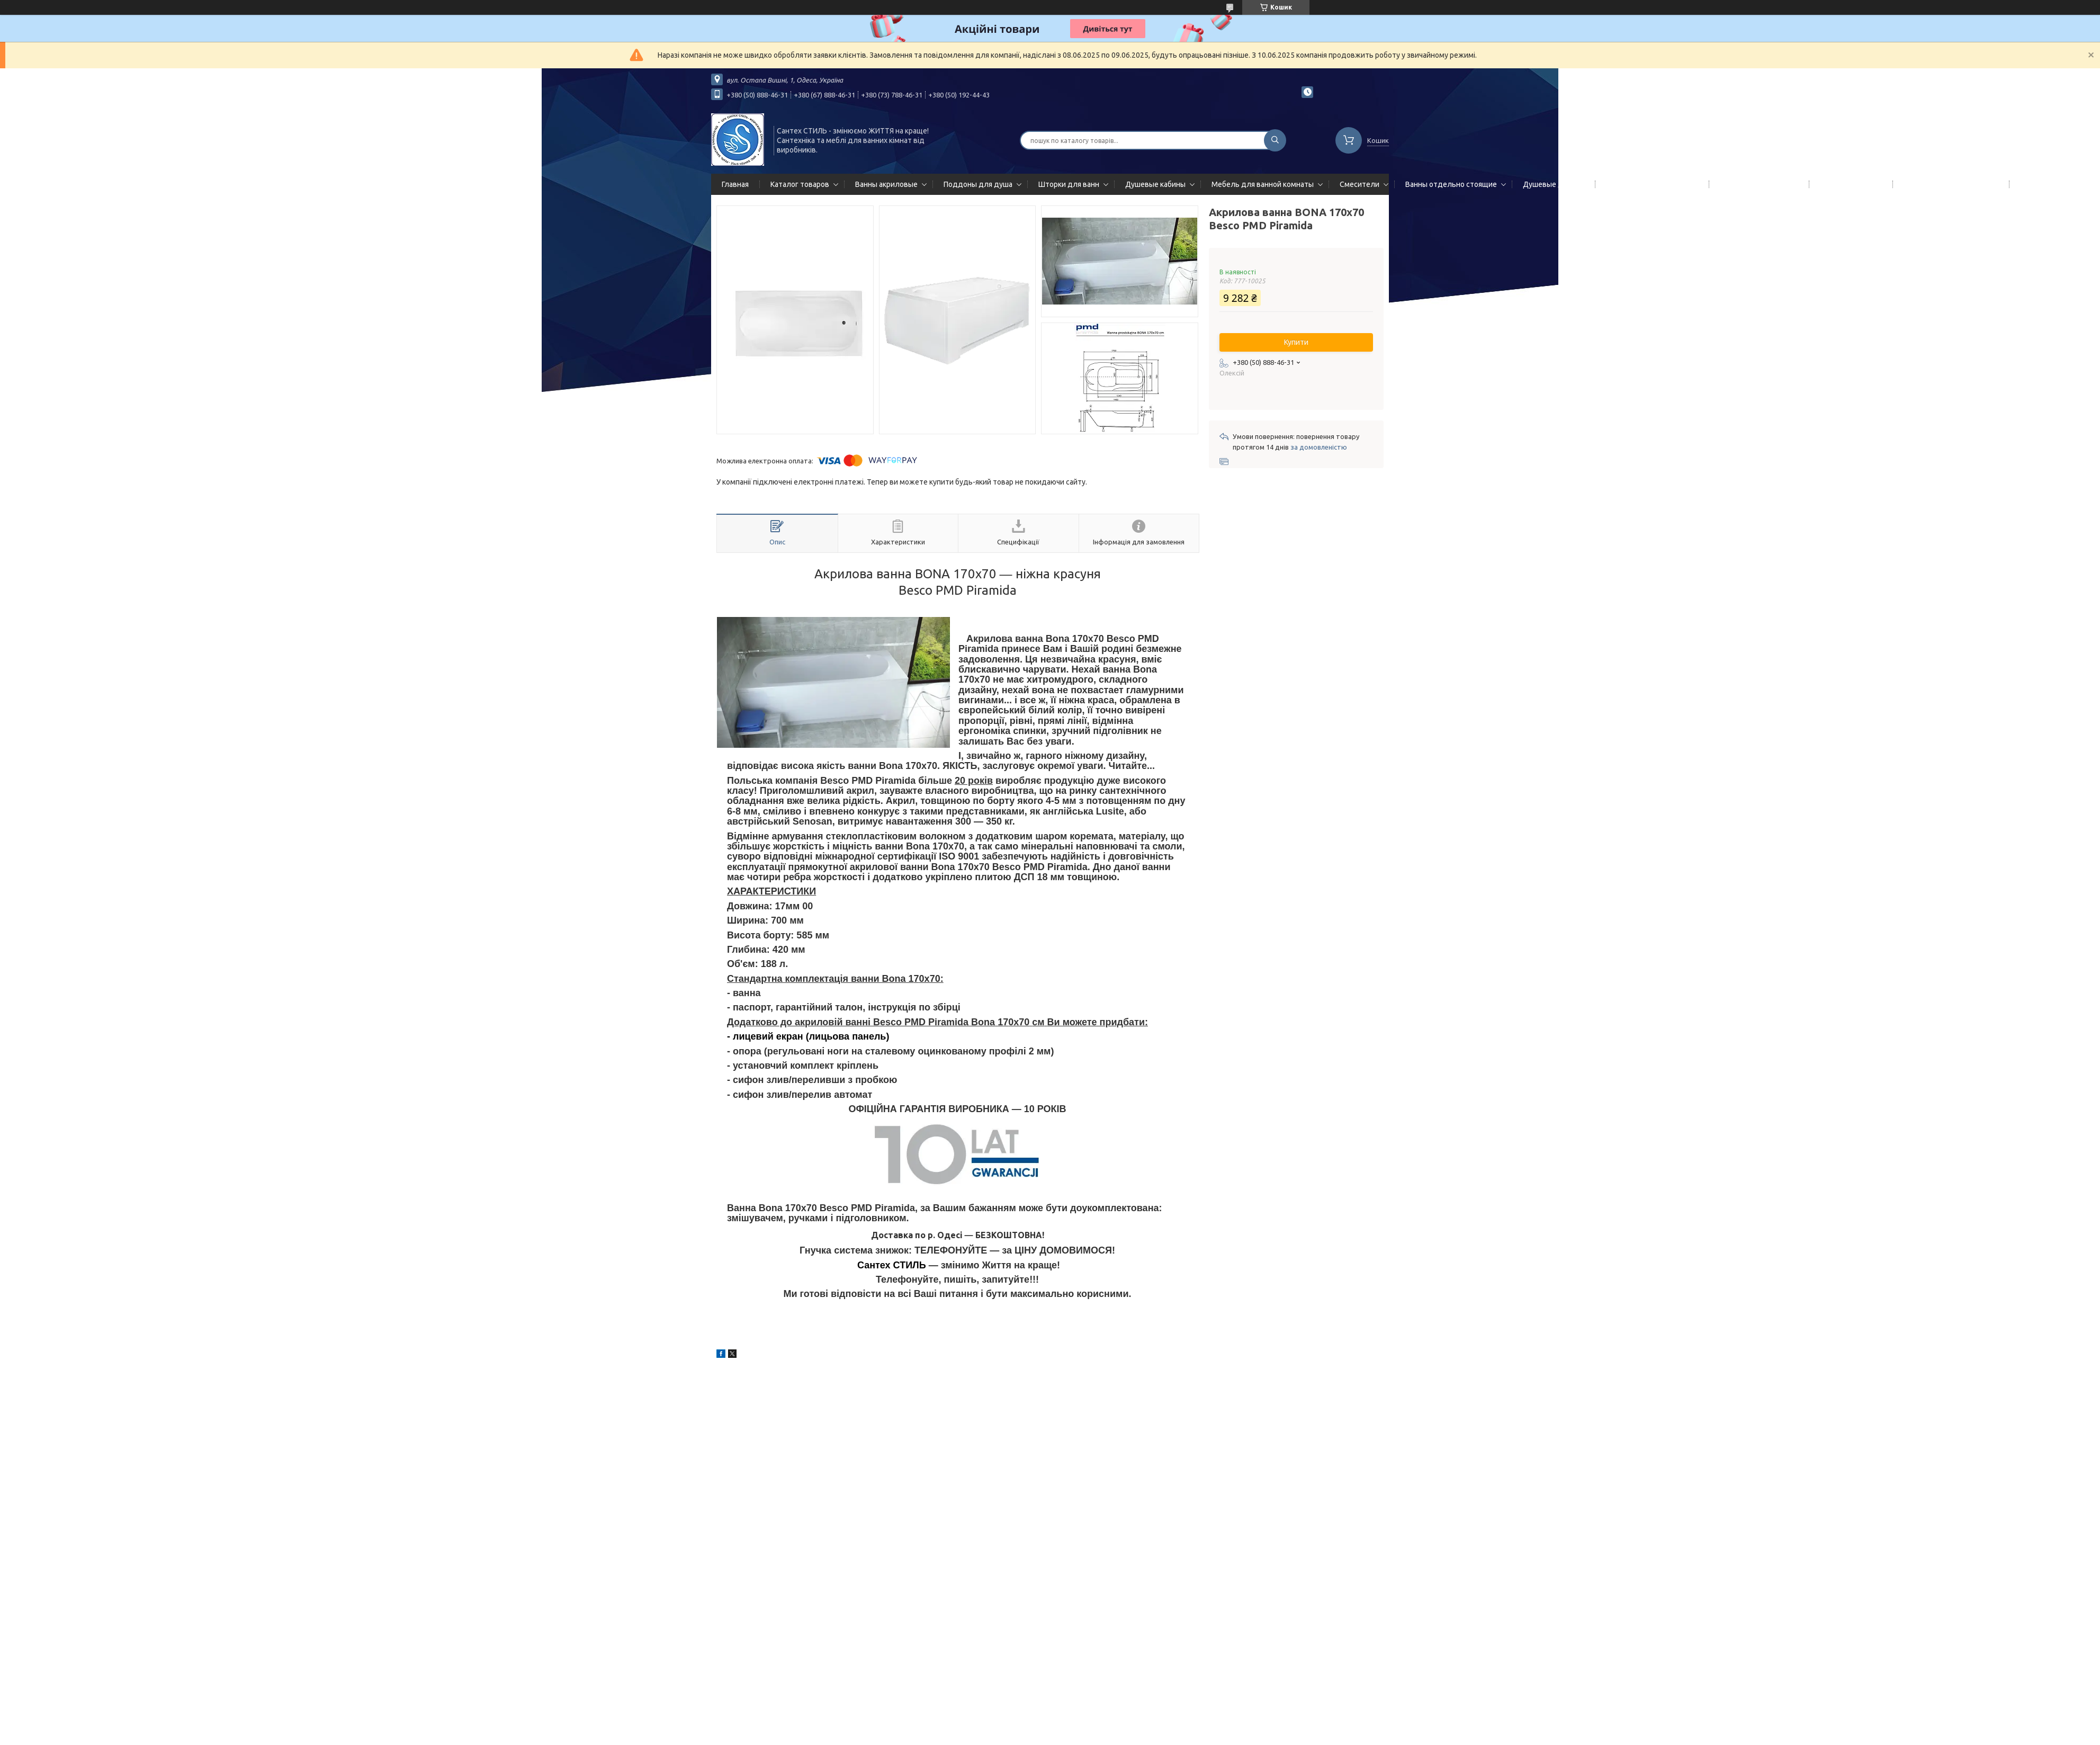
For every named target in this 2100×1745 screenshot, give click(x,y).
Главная (735, 184)
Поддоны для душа (978, 184)
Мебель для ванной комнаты (1262, 184)
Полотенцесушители (1757, 184)
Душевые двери (1551, 184)
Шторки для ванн (1068, 184)
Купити (1296, 342)
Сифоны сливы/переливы (1949, 184)
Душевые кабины (1155, 184)
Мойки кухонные (1849, 184)
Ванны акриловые (886, 184)
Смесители (1359, 184)
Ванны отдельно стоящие (1451, 184)
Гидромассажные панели (1650, 184)
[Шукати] (1275, 140)
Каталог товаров (799, 184)
